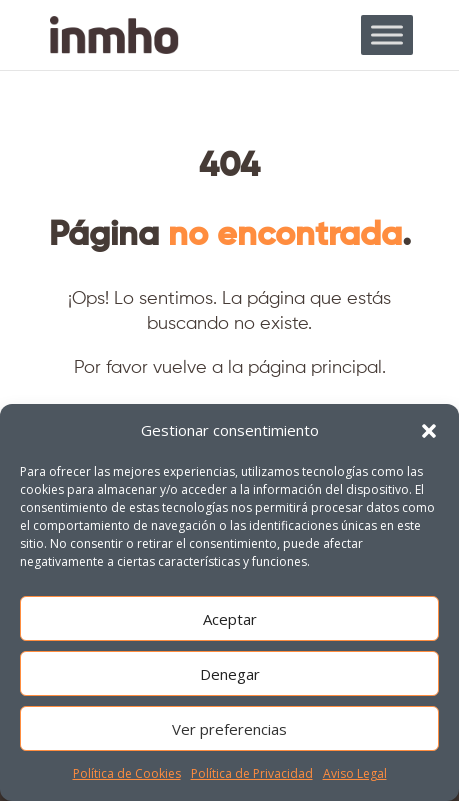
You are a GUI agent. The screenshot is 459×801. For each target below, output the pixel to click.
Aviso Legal (355, 773)
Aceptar (230, 619)
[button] (429, 431)
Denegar (230, 674)
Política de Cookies (127, 773)
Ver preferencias (229, 729)
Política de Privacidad (252, 773)
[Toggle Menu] (387, 34)
